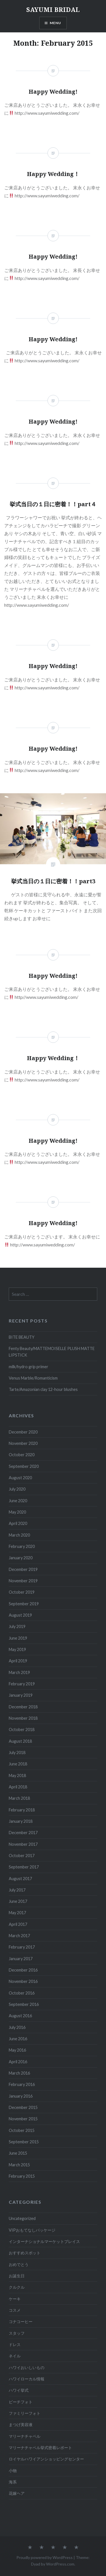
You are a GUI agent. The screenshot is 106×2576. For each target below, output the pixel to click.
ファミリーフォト (24, 2413)
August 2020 (20, 1477)
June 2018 (18, 1763)
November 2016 (23, 1981)
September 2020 (24, 1466)
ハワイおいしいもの (26, 2367)
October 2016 (21, 1993)
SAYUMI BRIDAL (53, 9)
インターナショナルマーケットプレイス (44, 2241)
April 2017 (18, 1924)
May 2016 (17, 2050)
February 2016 (22, 2084)
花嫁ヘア (17, 2493)
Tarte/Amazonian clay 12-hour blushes (43, 1389)
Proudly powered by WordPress (44, 2557)
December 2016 (23, 1970)
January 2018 (21, 1821)
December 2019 (23, 1569)
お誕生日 (17, 2275)
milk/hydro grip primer (28, 1366)
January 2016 (21, 2096)
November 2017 (23, 1844)
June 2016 (18, 2038)
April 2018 (18, 1786)
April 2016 (18, 2061)
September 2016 (24, 2004)
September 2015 (24, 2141)
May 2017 (17, 1912)
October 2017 (21, 1855)
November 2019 (23, 1580)
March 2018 (19, 1798)
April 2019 (18, 1660)
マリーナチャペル (24, 2436)
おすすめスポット (24, 2252)
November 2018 (23, 1718)
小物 (13, 2470)
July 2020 (17, 1489)
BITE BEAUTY (21, 1337)
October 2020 (21, 1454)
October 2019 (21, 1592)
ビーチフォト (21, 2401)
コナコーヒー (21, 2321)
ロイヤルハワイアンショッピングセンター (46, 2458)
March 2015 (19, 2164)
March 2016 (19, 2073)
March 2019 (19, 1672)
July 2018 (17, 1752)
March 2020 (19, 1535)
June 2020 (18, 1500)
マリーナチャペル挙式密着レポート (40, 2447)
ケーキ (15, 2298)
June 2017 (18, 1901)
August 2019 (20, 1615)
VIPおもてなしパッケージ (32, 2230)
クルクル (17, 2287)
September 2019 (24, 1603)
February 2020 (22, 1546)
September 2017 (24, 1866)
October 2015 (21, 2130)
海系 (13, 2481)
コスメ (15, 2310)
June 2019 (18, 1638)
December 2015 (23, 2107)
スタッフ (17, 2333)
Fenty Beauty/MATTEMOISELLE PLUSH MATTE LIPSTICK (52, 1351)
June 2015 (18, 2153)
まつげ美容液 (21, 2424)
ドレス (15, 2344)
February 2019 (22, 1683)
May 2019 (17, 1649)
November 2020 (23, 1443)
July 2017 (17, 1889)
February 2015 (22, 2176)
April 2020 (18, 1523)
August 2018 (20, 1741)
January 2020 (21, 1557)
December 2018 (23, 1706)
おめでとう (19, 2264)
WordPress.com (60, 2564)
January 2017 (21, 1958)
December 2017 (23, 1832)
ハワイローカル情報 (26, 2378)
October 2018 (21, 1729)
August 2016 (20, 2015)
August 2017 (20, 1878)
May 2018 (17, 1775)
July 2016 (17, 2027)
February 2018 (22, 1809)
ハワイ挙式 (19, 2390)
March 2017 (19, 1935)
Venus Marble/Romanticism (33, 1378)
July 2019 (17, 1626)
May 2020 (17, 1512)
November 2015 (23, 2118)
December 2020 (23, 1432)
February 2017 (22, 1947)
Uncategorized (22, 2218)
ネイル (15, 2355)
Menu (55, 23)
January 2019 (21, 1695)
